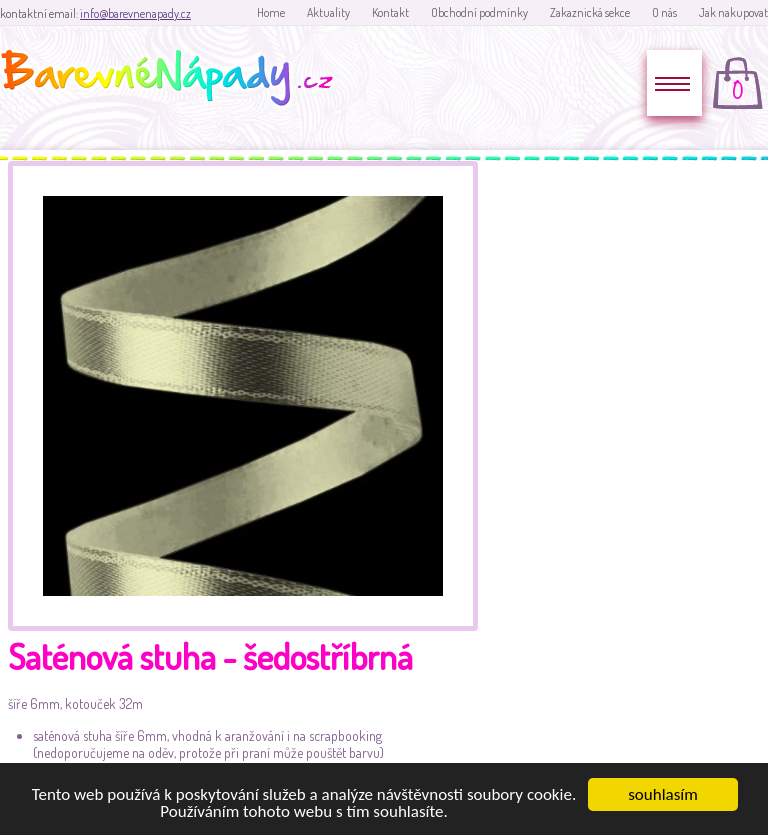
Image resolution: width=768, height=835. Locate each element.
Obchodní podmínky (479, 12)
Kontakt (390, 12)
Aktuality (328, 12)
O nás (664, 12)
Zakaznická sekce (590, 12)
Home (271, 12)
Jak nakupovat (733, 12)
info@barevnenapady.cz (135, 13)
